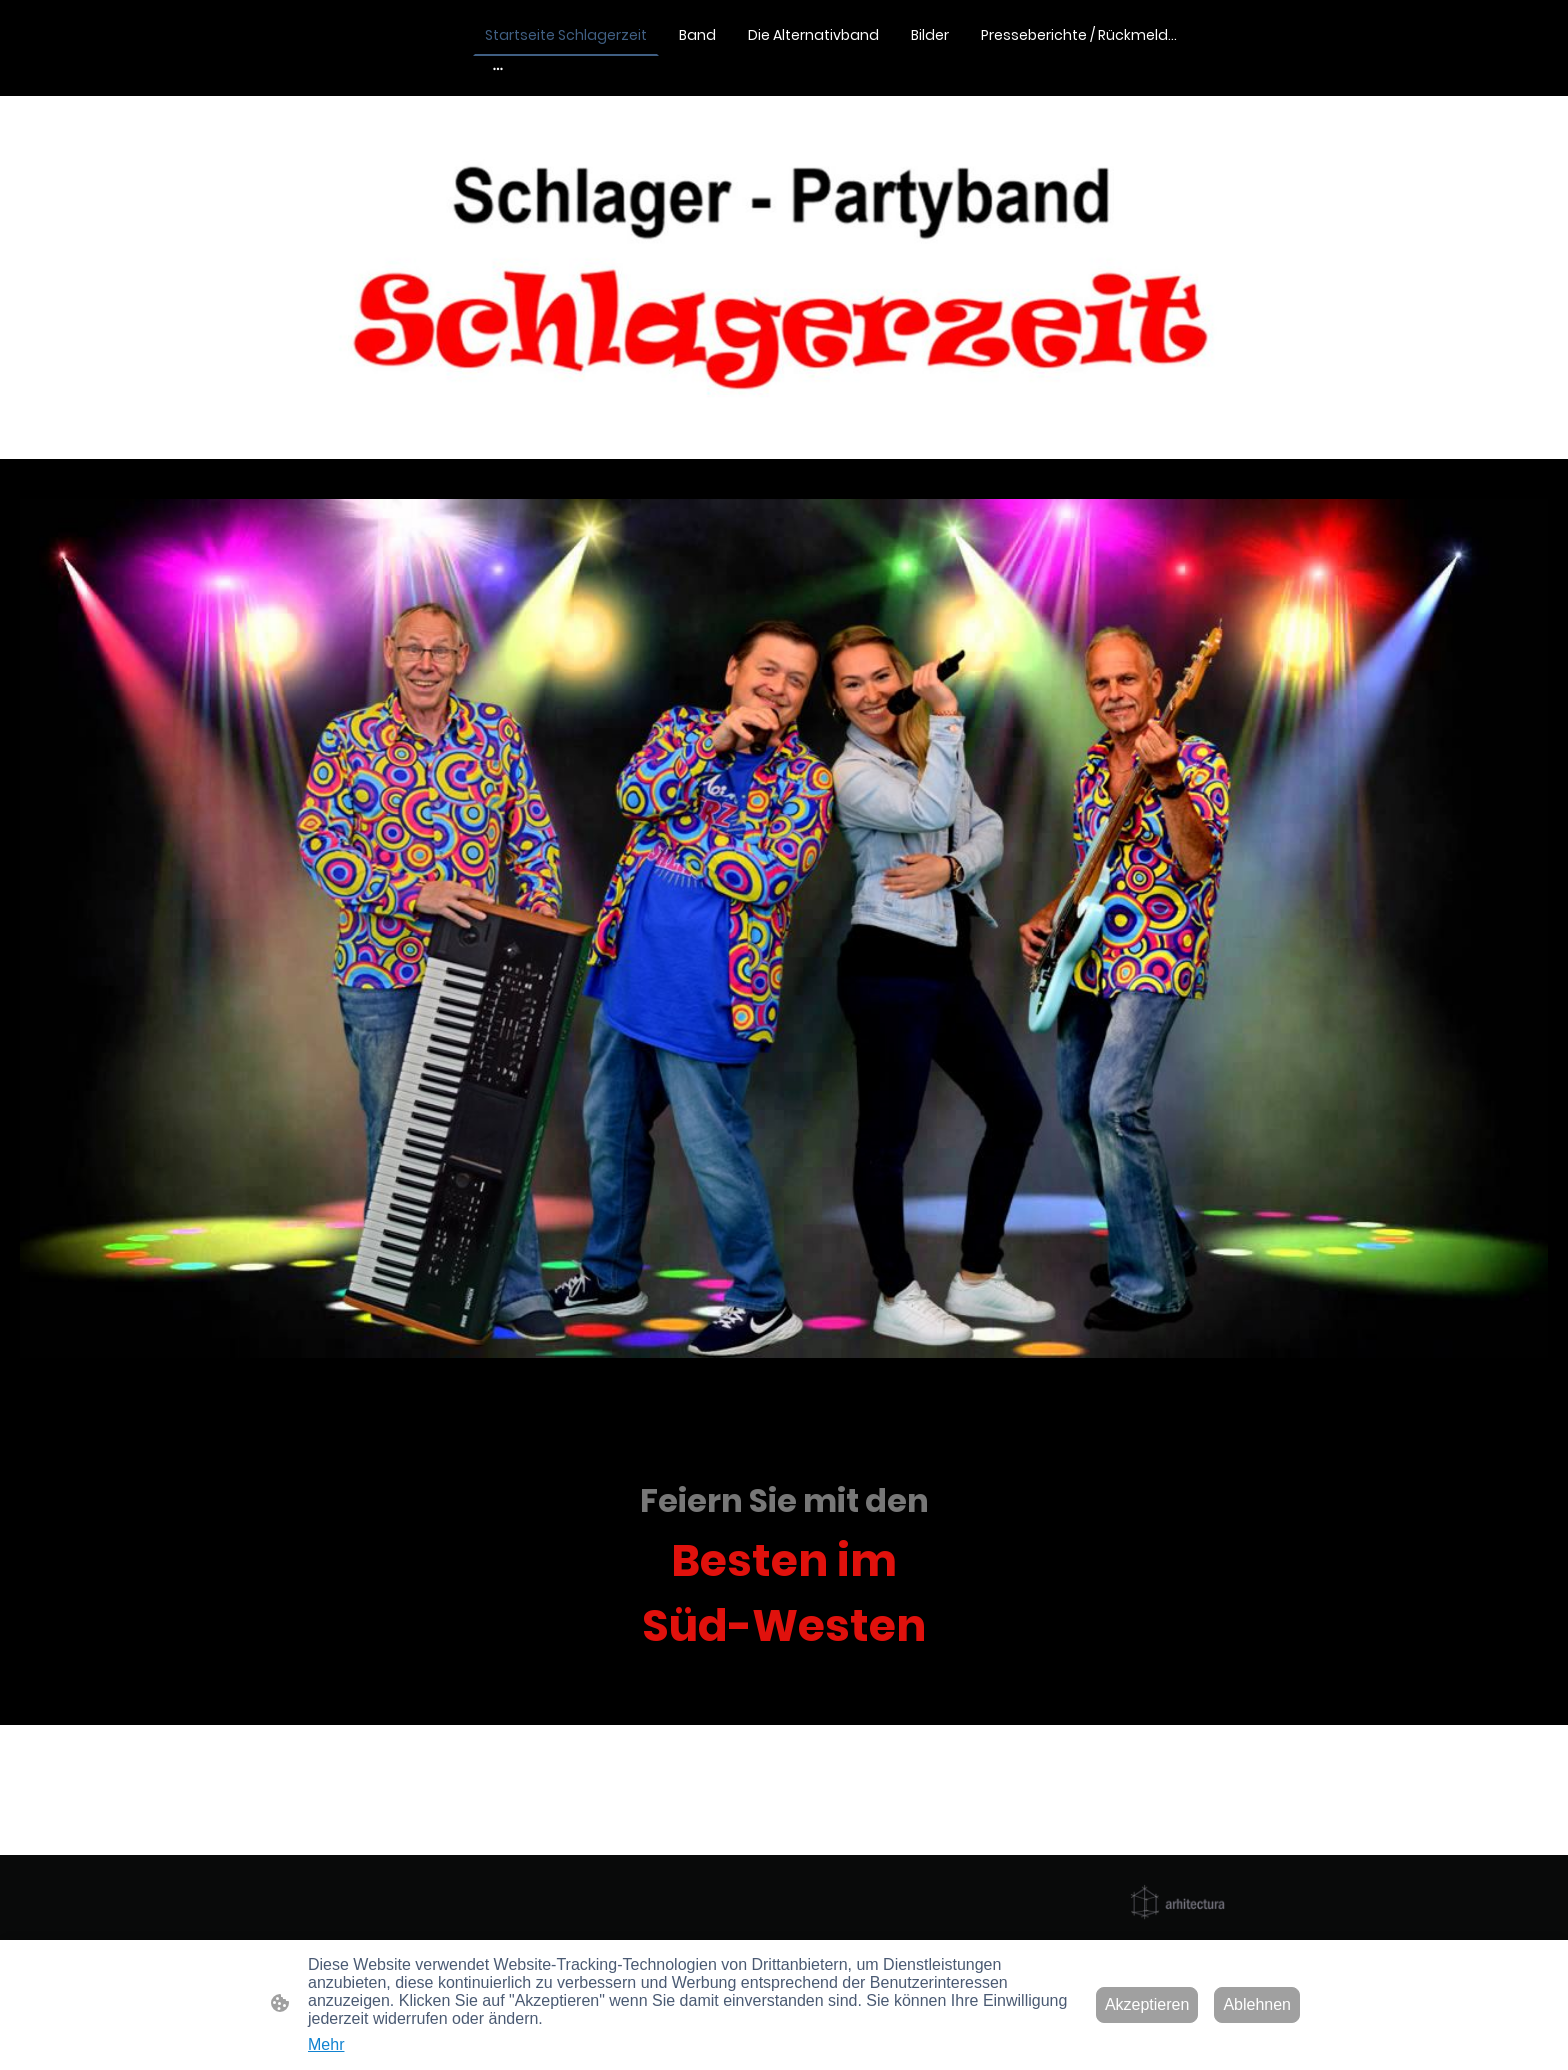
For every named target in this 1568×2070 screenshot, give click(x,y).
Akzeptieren (1147, 2004)
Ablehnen (1257, 2004)
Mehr (326, 2044)
